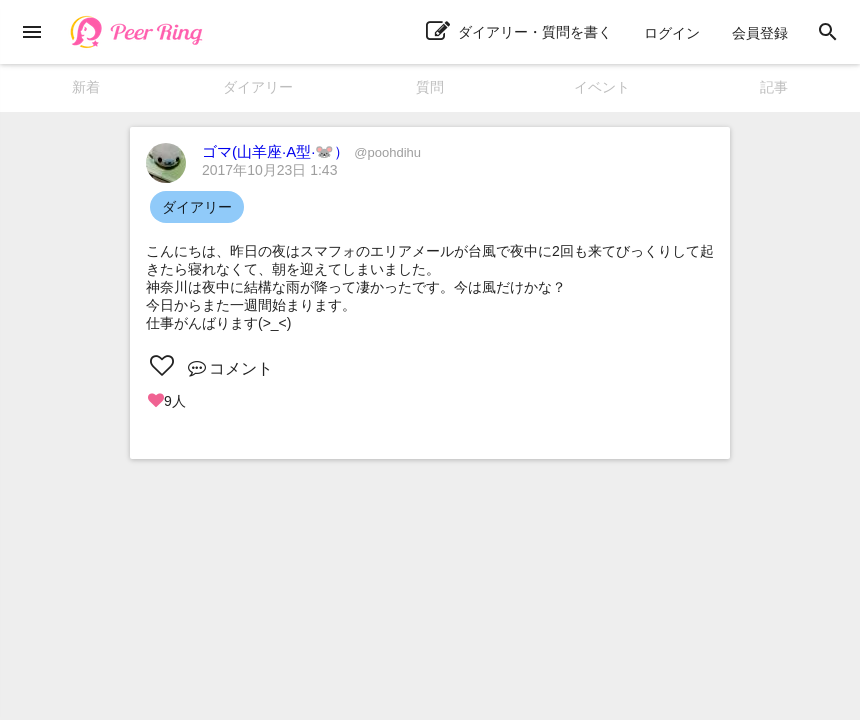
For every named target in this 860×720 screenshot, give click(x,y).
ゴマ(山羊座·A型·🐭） (311, 151)
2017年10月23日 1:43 (269, 170)
